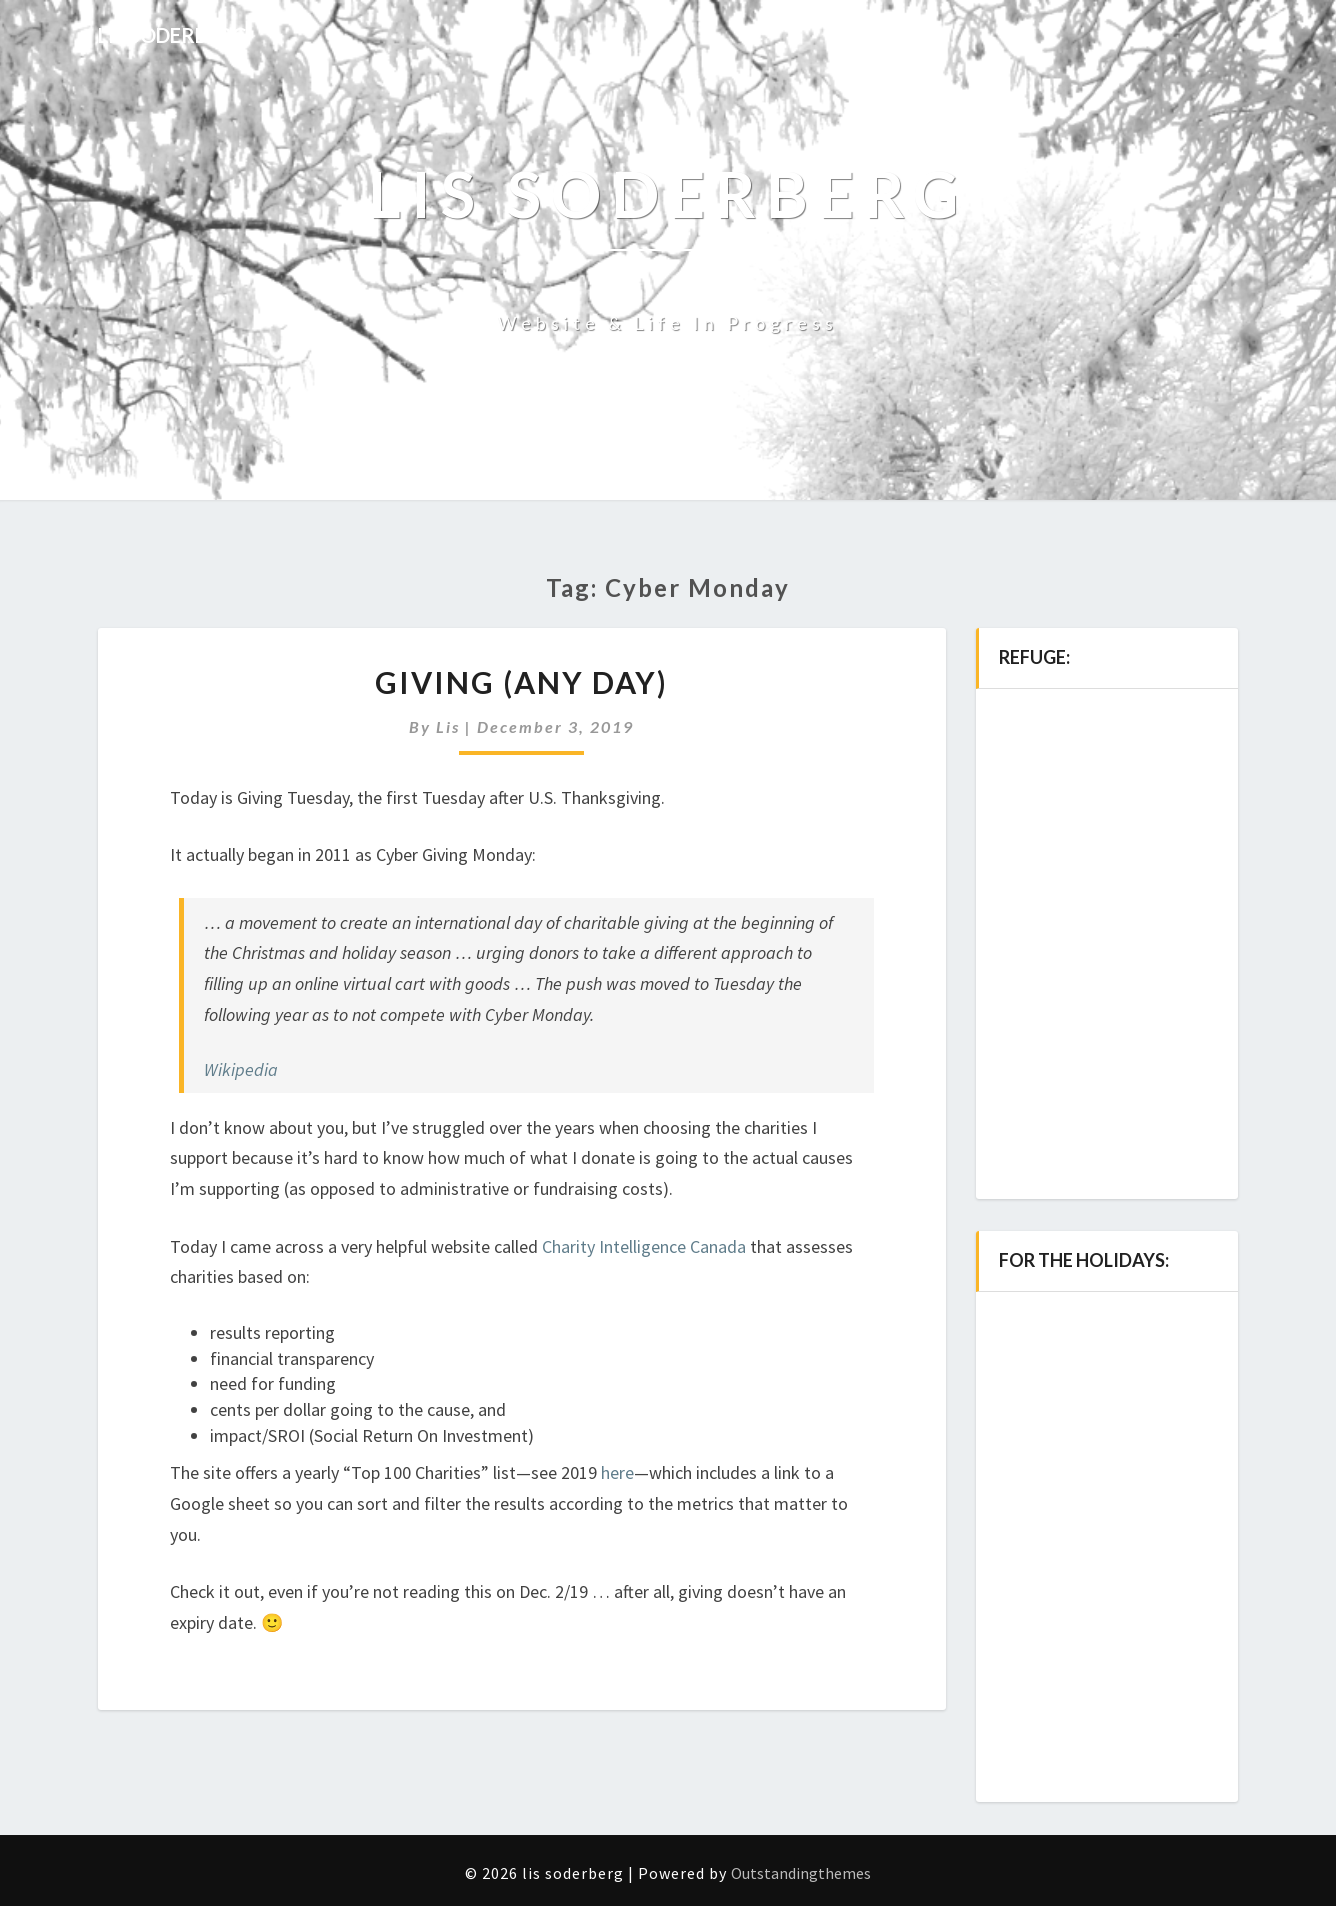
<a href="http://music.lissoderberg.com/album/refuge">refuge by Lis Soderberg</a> (1107, 934)
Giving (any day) (521, 682)
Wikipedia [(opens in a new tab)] (241, 1069)
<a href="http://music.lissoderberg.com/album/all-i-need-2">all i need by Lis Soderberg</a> (1107, 1537)
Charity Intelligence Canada (644, 1246)
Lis (448, 726)
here (617, 1472)
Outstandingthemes (801, 1873)
